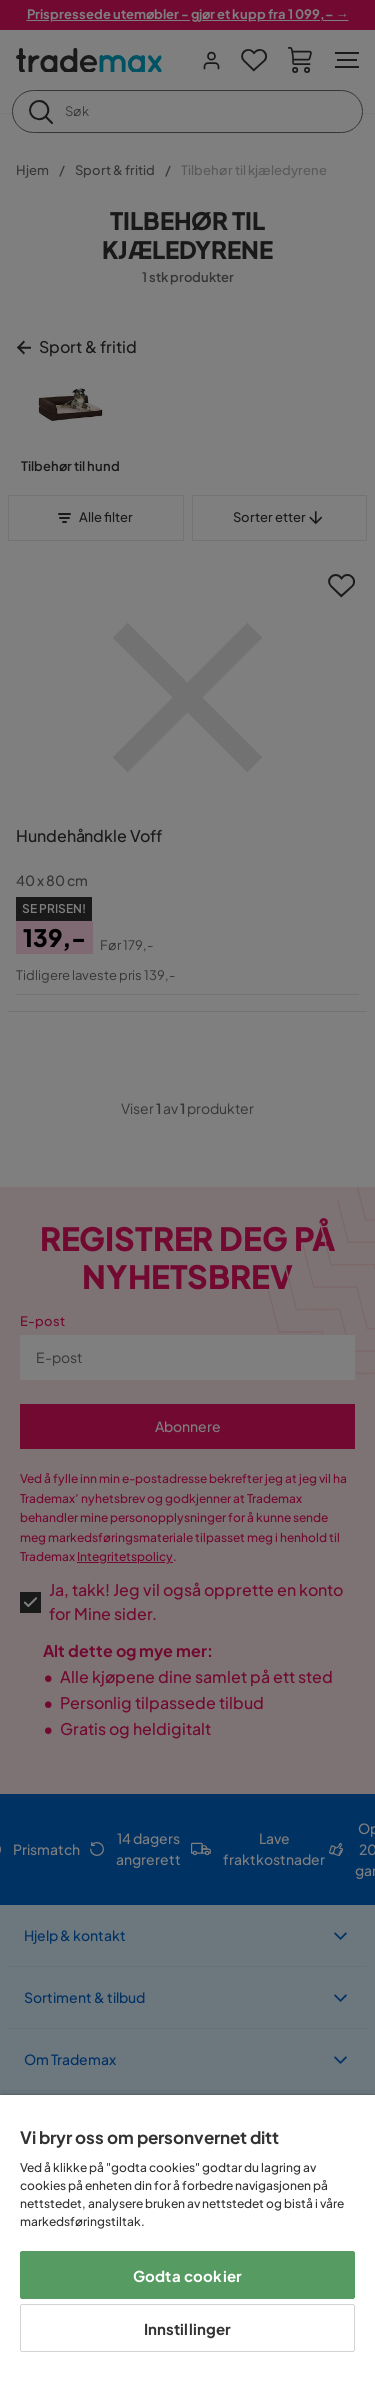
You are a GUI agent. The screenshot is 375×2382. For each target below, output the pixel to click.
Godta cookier (187, 2275)
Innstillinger (188, 2328)
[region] (187, 2238)
